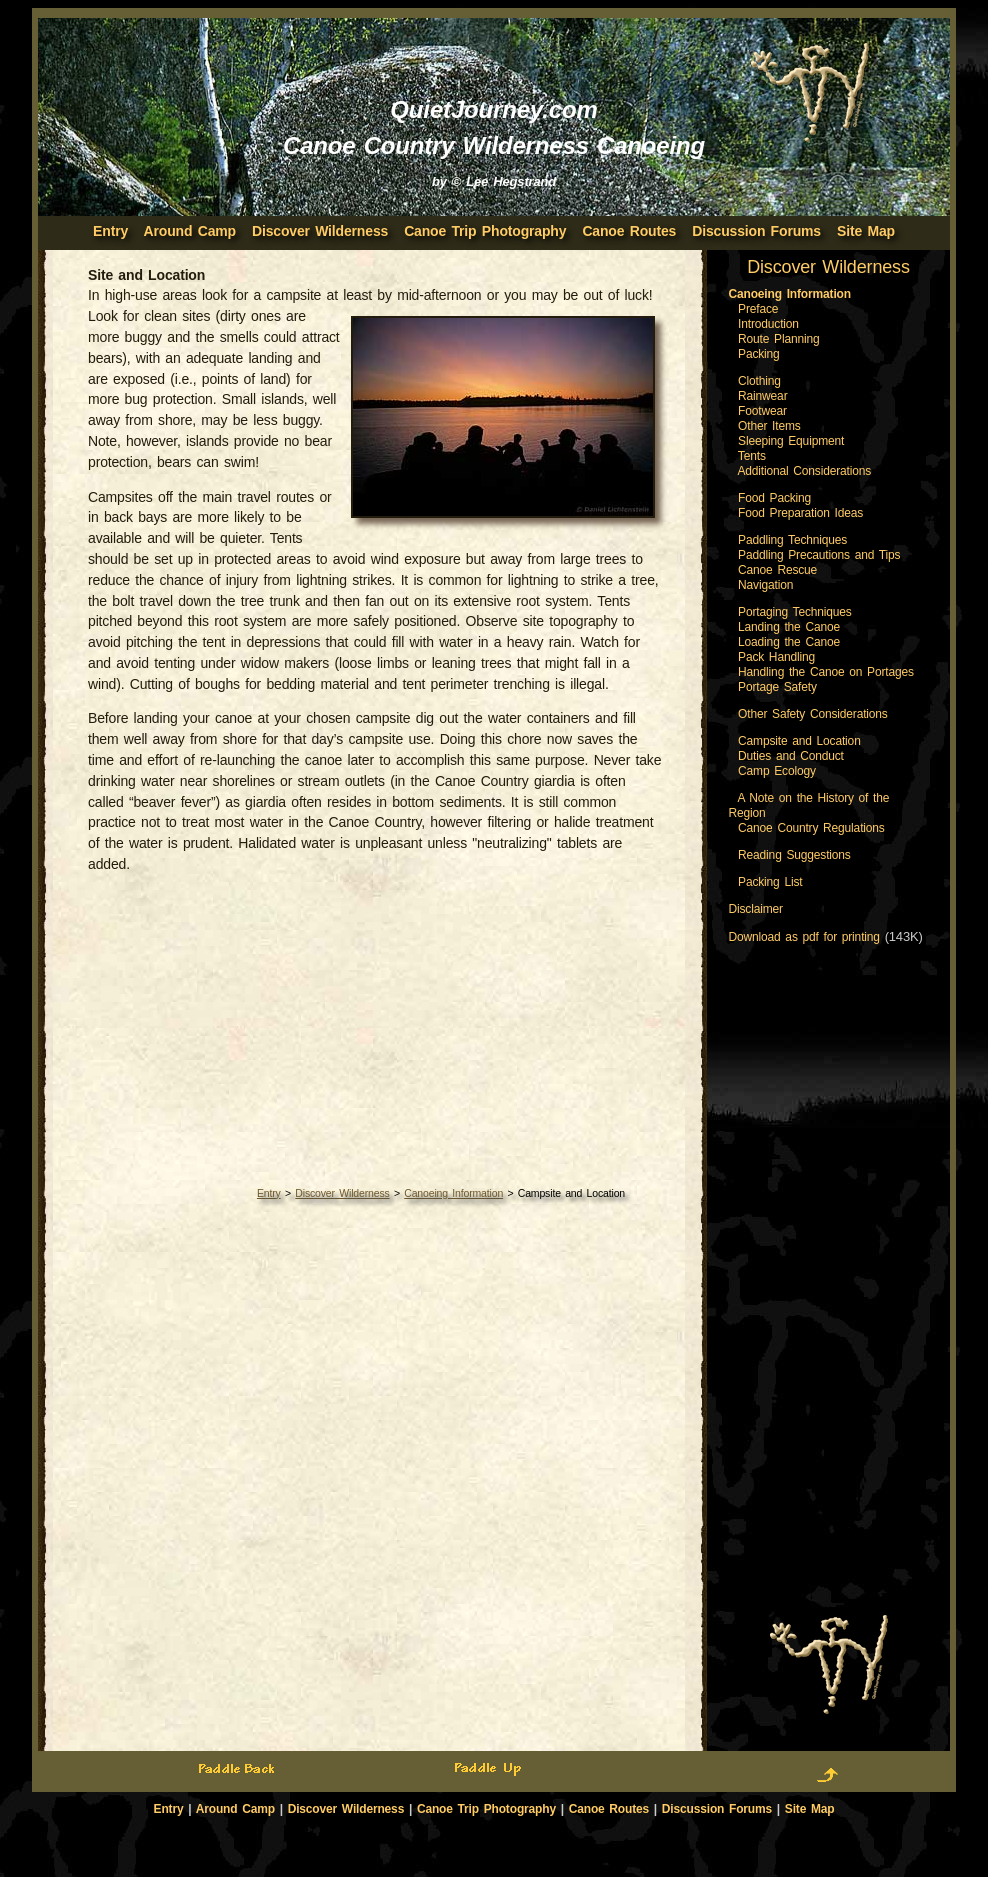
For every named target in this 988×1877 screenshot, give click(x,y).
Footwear (762, 411)
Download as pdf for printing (804, 937)
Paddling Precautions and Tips (819, 555)
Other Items (769, 426)
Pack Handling (776, 657)
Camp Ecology (777, 771)
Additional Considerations (804, 471)
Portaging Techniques (795, 612)
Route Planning (778, 339)
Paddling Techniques (792, 540)
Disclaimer (756, 909)
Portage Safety (777, 687)
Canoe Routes (629, 231)
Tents (752, 456)
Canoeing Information (453, 1193)
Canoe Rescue (777, 570)
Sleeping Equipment (791, 441)
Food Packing (774, 498)
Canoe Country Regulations (811, 828)
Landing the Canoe (789, 627)
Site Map (866, 231)
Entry (269, 1193)
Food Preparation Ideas (800, 513)
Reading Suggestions (794, 855)
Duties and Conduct (791, 756)
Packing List (770, 882)
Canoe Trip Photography (485, 231)
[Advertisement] (376, 1029)
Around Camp (190, 231)
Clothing (759, 381)
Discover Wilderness (320, 231)
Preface (758, 309)
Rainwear (762, 396)
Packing (759, 354)
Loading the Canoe (789, 642)
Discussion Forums (756, 231)
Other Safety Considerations (813, 714)
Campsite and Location (799, 741)
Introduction (768, 324)
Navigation (765, 585)
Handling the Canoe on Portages (826, 672)
